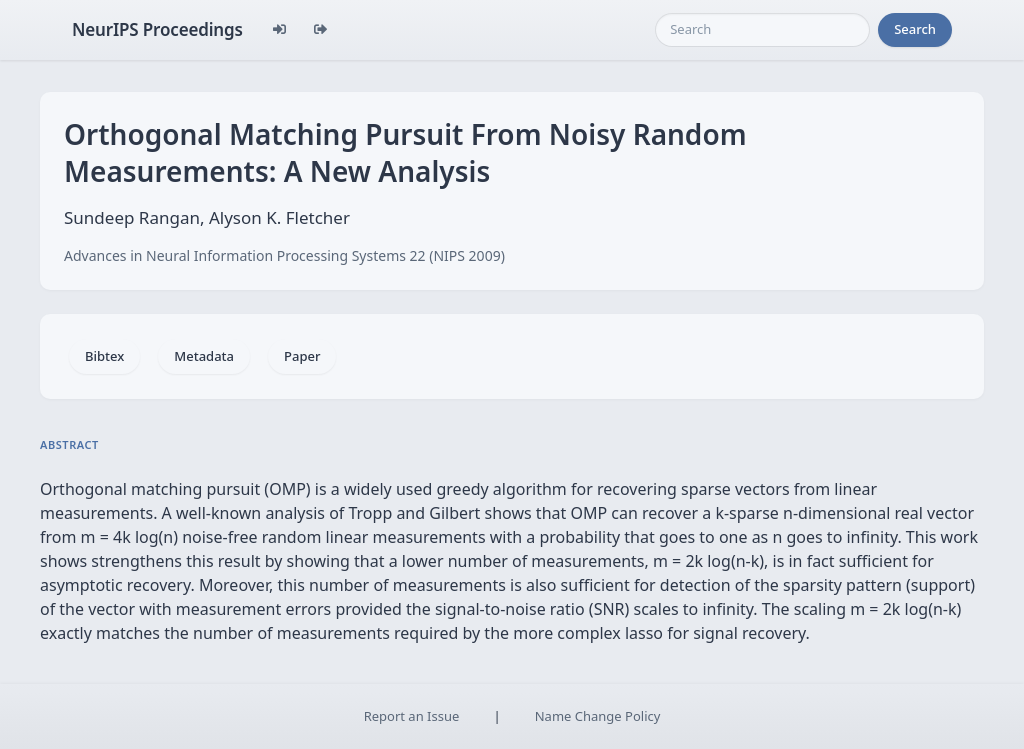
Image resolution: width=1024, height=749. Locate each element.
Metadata (204, 356)
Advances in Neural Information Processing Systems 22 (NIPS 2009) (284, 255)
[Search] (762, 30)
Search (915, 29)
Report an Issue (412, 716)
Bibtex (104, 356)
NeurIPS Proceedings (157, 29)
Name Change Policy (598, 716)
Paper (302, 356)
